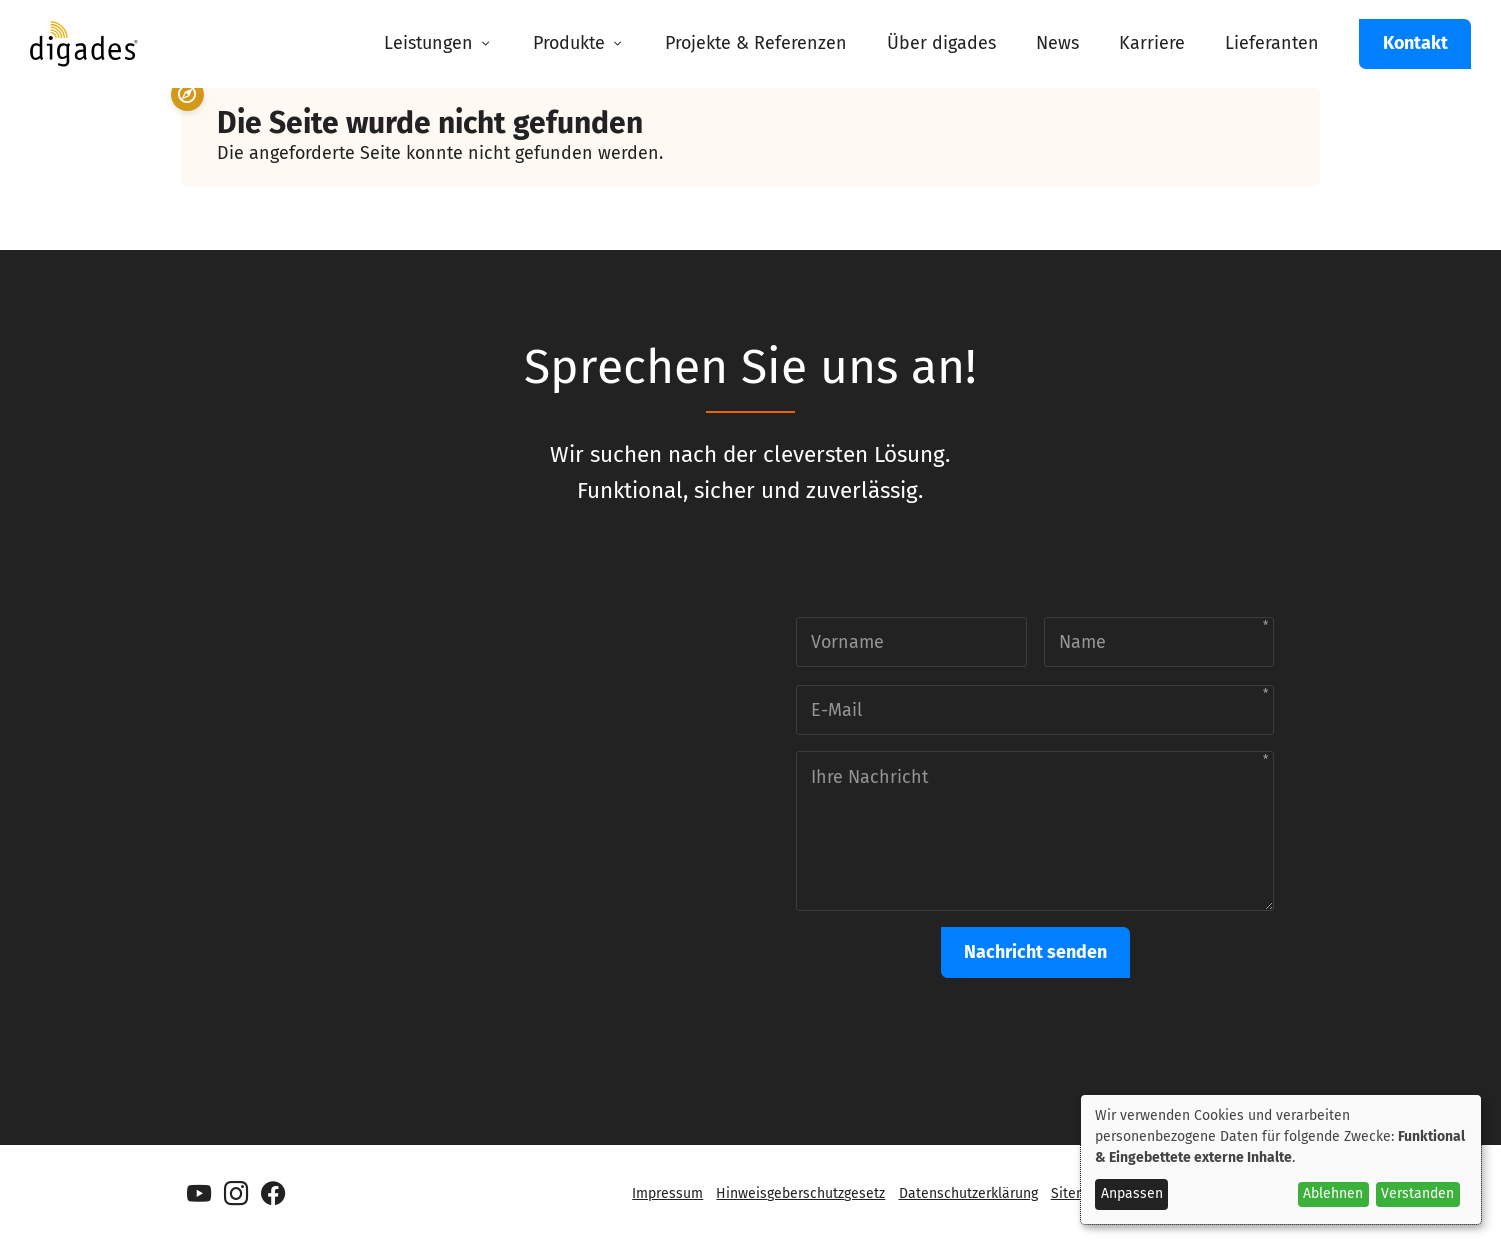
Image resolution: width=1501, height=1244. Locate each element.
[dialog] (1281, 1159)
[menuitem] (438, 44)
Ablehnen (1333, 1193)
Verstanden (1417, 1193)
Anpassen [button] (1132, 1193)
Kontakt (1415, 43)
